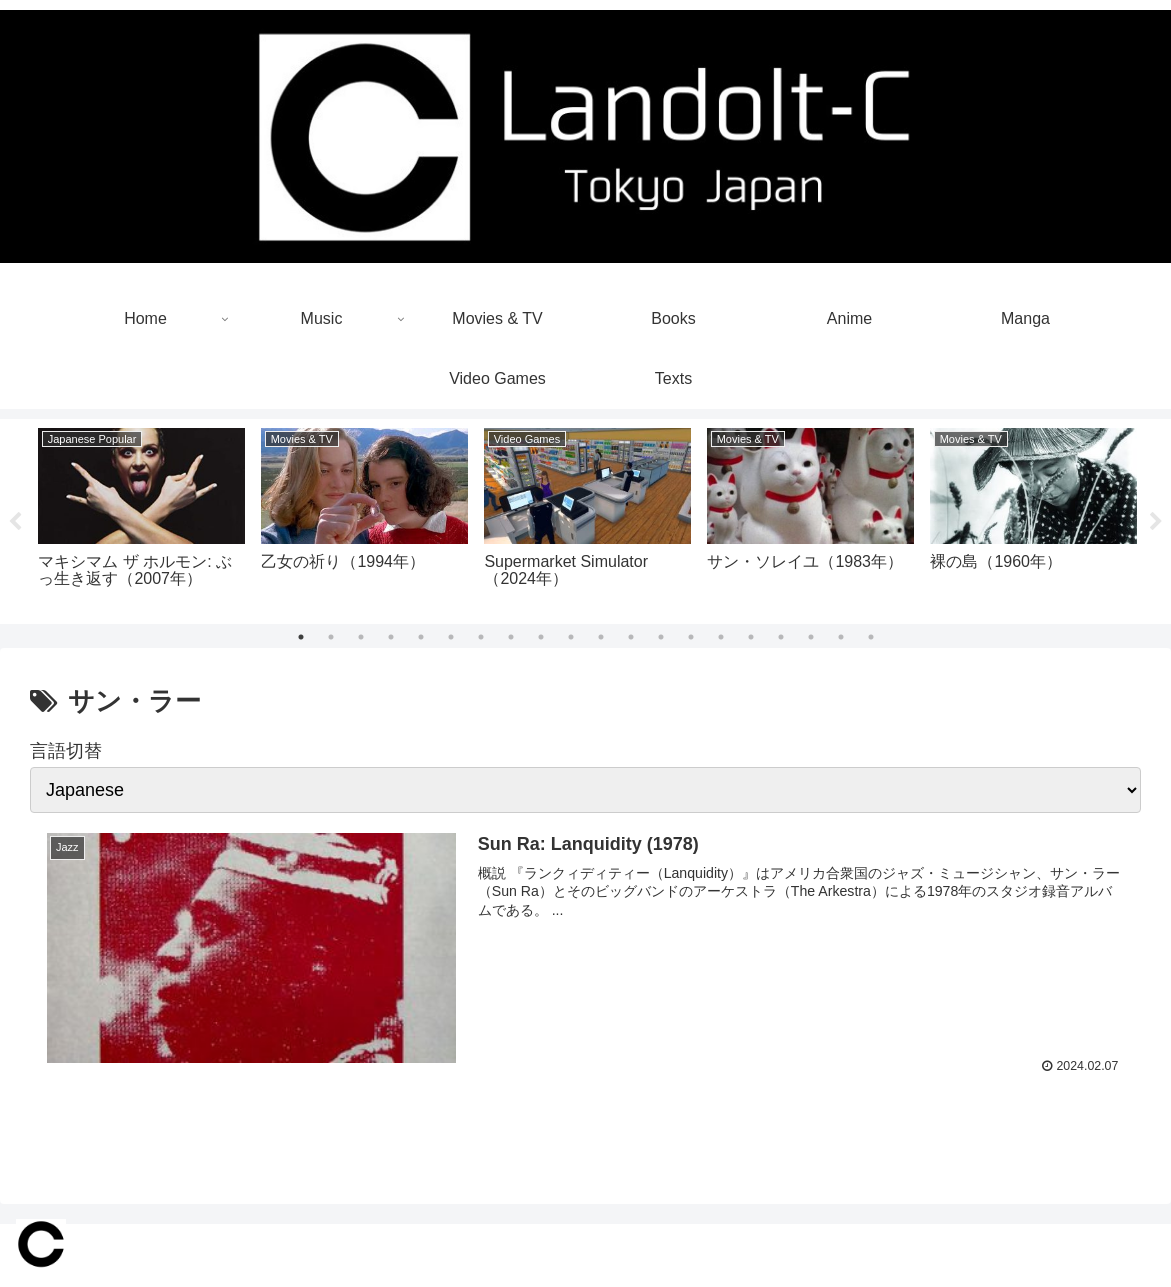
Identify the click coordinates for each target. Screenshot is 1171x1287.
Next (1156, 522)
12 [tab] (631, 637)
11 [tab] (601, 637)
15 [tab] (721, 637)
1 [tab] (301, 637)
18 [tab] (811, 637)
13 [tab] (661, 637)
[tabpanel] (141, 518)
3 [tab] (361, 637)
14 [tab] (691, 637)
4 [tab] (391, 637)
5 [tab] (421, 637)
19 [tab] (841, 637)
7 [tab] (481, 637)
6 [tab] (451, 637)
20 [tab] (871, 637)
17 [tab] (781, 637)
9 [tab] (541, 637)
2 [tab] (331, 637)
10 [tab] (571, 637)
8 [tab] (511, 637)
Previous (15, 522)
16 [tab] (751, 637)
